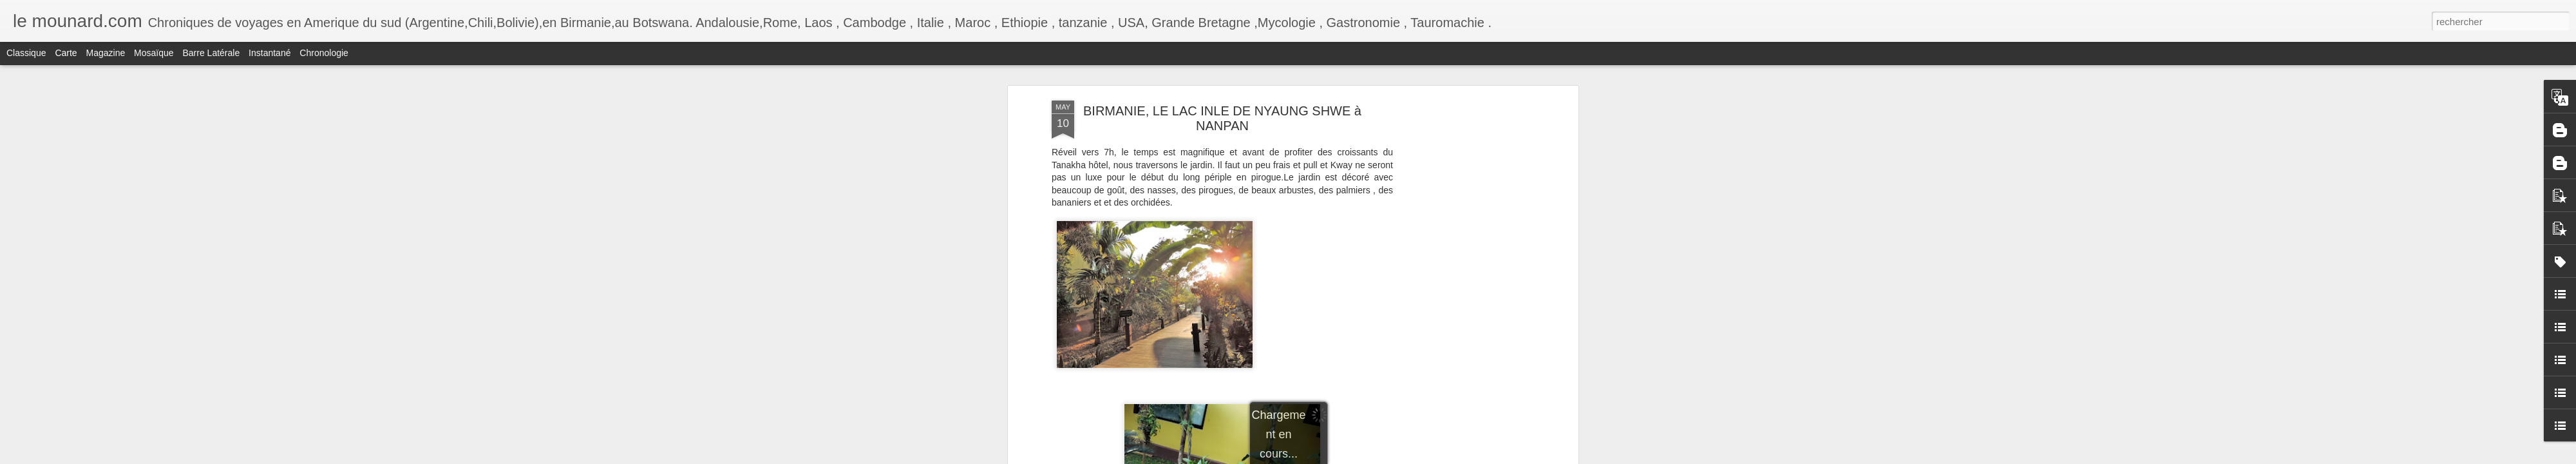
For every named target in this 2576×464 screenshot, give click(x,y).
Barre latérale (211, 53)
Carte (66, 53)
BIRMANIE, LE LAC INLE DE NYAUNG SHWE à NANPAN (1222, 118)
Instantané (269, 53)
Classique (26, 53)
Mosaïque (153, 53)
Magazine (106, 53)
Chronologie (323, 53)
